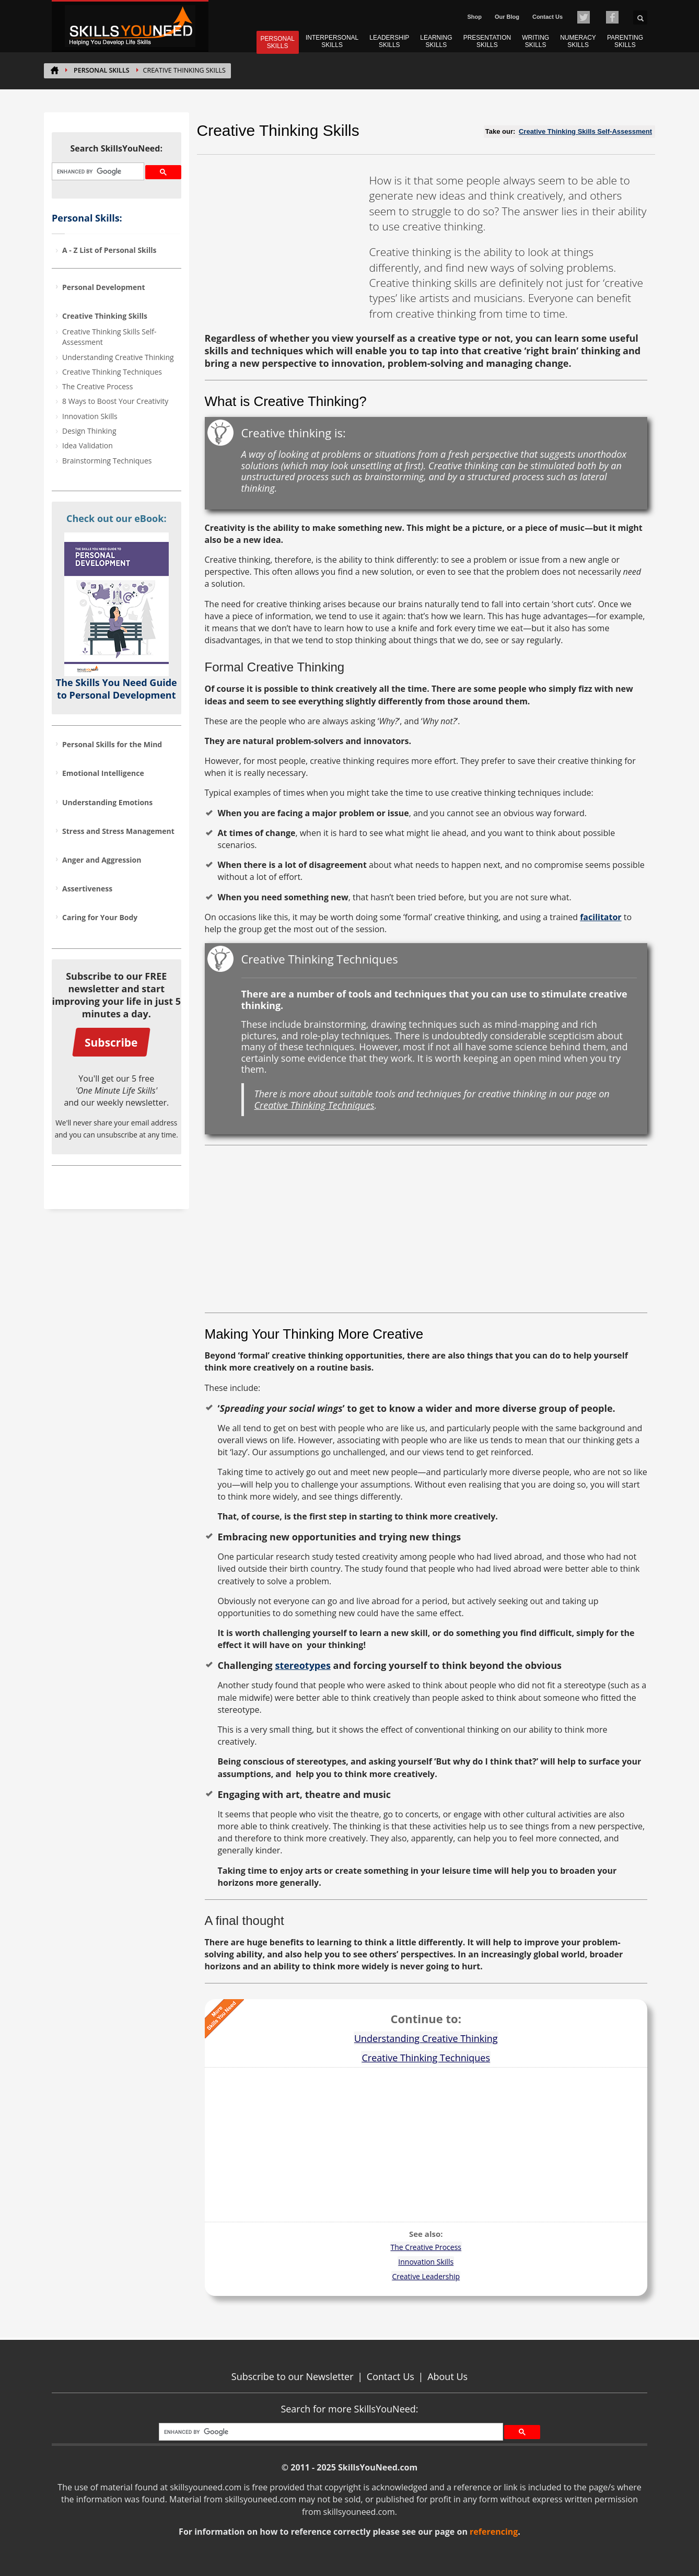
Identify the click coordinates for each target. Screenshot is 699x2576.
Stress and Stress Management (118, 831)
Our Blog (507, 17)
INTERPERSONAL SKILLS (332, 41)
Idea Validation (87, 445)
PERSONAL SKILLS (278, 42)
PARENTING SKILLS (625, 41)
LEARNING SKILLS (436, 41)
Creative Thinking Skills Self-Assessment (109, 337)
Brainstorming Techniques (107, 461)
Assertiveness (87, 889)
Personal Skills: (87, 218)
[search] (97, 172)
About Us (447, 2376)
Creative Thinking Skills (104, 316)
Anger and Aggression (101, 860)
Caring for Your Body (99, 917)
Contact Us (547, 17)
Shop (474, 17)
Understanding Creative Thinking (118, 357)
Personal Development (103, 287)
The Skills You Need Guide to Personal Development (116, 688)
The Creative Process (97, 386)
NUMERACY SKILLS (578, 41)
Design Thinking (89, 431)
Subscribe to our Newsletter (292, 2376)
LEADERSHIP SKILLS (389, 41)
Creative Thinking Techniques (112, 372)
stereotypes (302, 1665)
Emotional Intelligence (103, 773)
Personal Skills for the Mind (112, 744)
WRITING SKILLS (535, 41)
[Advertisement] (283, 238)
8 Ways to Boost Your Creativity (115, 401)
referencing (494, 2531)
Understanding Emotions (107, 802)
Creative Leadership (426, 2276)
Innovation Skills (90, 416)
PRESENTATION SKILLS (487, 41)
